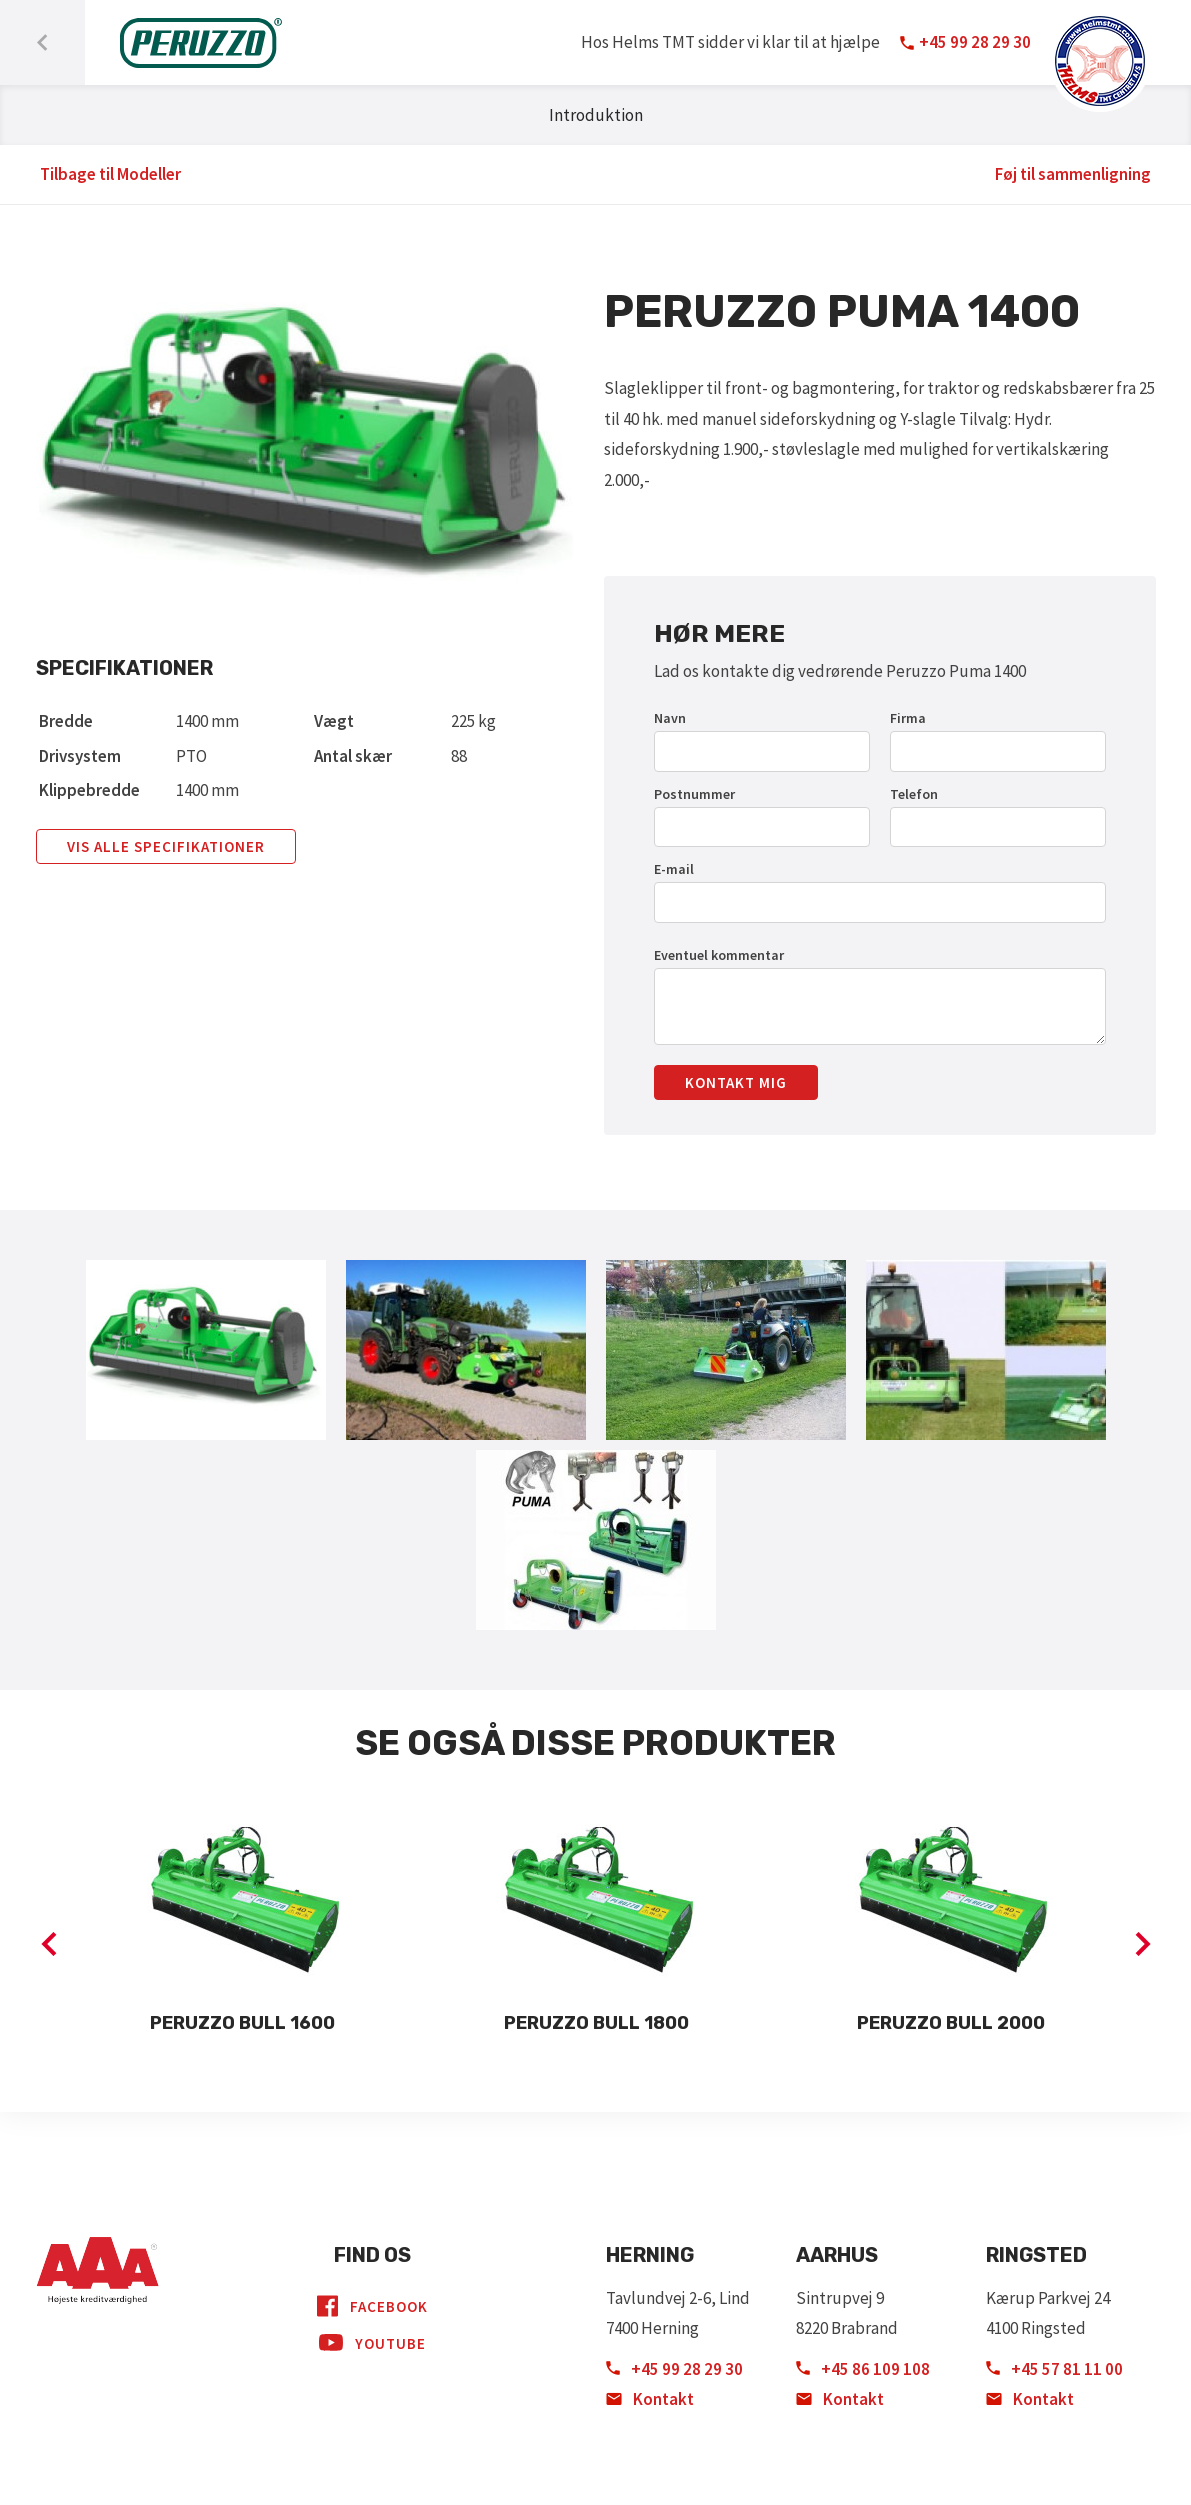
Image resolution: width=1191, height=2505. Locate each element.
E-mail (674, 869)
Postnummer (694, 794)
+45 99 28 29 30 (674, 2369)
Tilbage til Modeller (110, 174)
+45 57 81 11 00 (1054, 2369)
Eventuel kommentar (719, 955)
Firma (908, 718)
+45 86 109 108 (863, 2369)
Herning (650, 2255)
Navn (670, 718)
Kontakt (650, 2399)
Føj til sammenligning (1073, 174)
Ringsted (1036, 2255)
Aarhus (837, 2255)
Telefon (914, 794)
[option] (243, 1928)
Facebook (372, 2306)
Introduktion (596, 115)
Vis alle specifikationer (166, 846)
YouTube (372, 2343)
